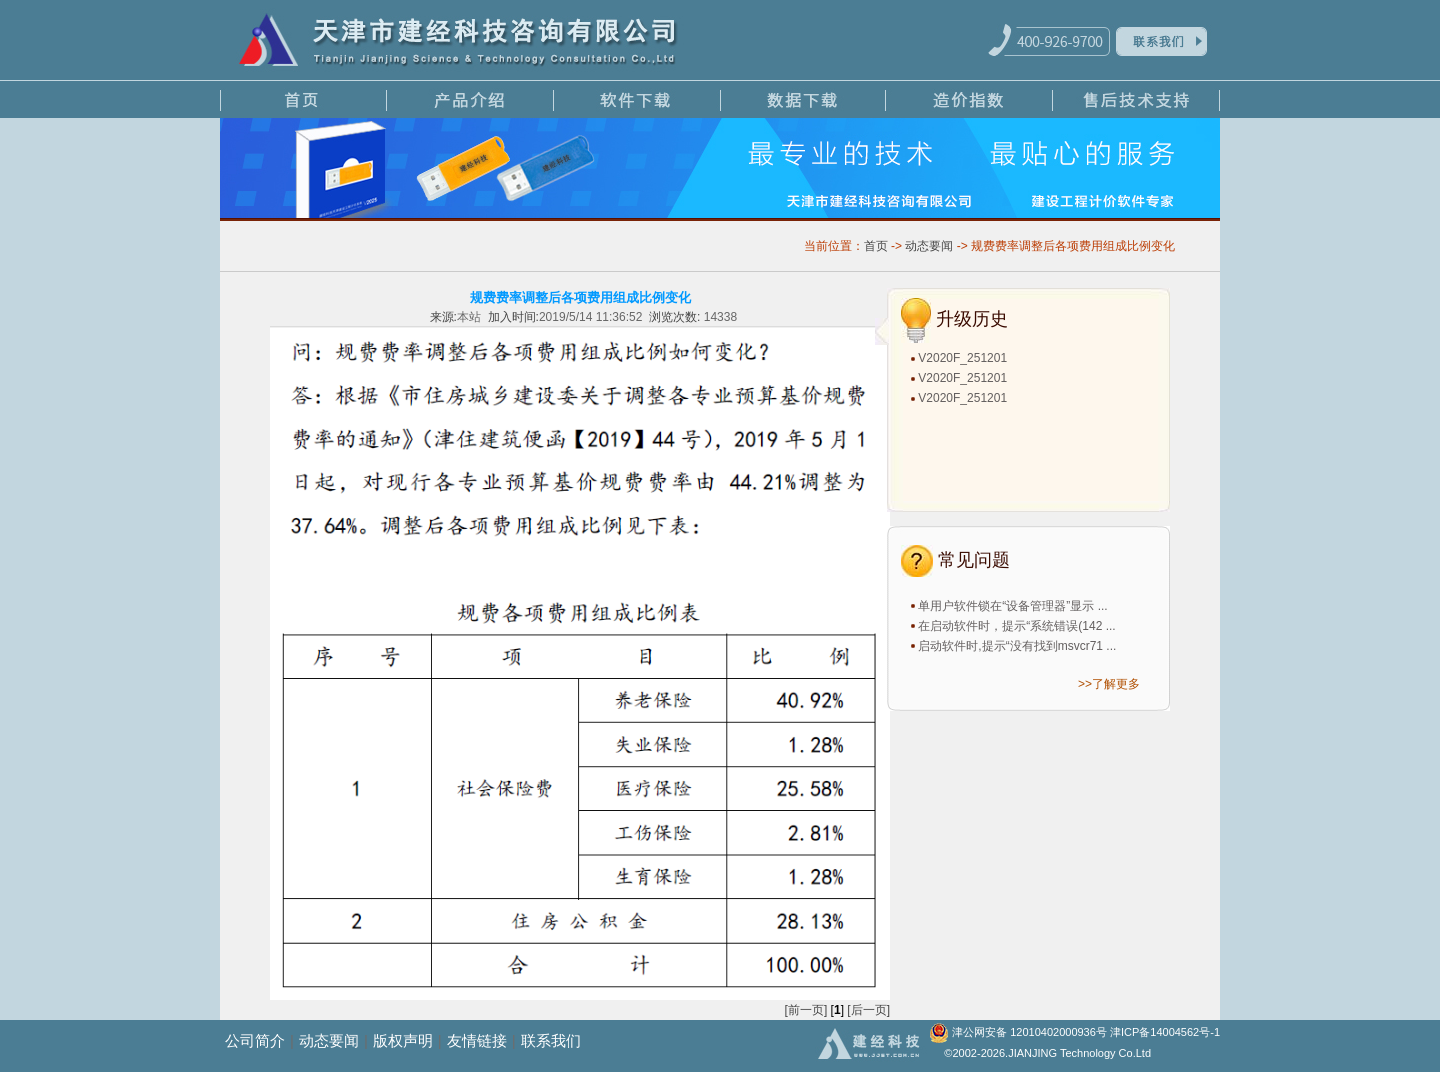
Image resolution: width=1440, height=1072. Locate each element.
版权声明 (403, 1040)
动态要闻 (929, 246)
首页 (876, 246)
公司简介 (255, 1040)
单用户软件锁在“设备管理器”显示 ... (1012, 606)
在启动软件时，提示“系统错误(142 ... (1016, 626)
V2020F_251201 (962, 358)
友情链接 (477, 1040)
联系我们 (551, 1040)
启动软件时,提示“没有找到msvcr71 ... (1017, 646)
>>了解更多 (1109, 684)
